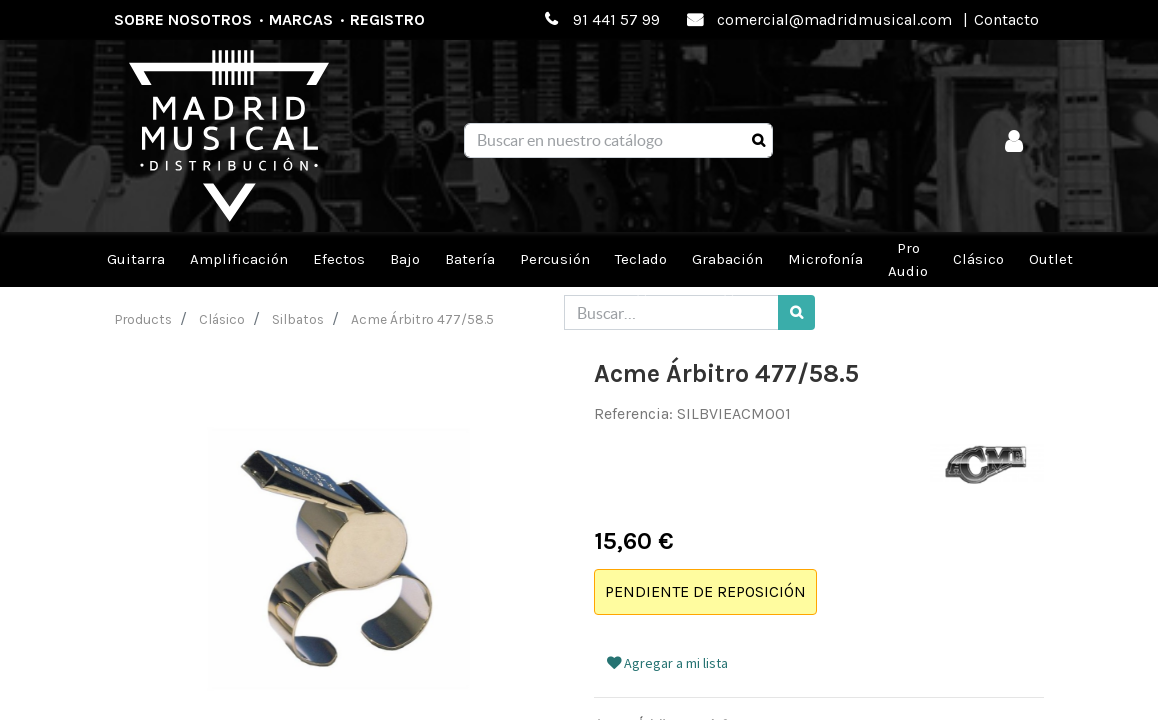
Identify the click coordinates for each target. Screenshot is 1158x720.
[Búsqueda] (758, 141)
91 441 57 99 (616, 19)
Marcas (301, 19)
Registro (387, 19)
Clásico (222, 319)
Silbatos (298, 319)
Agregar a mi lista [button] (667, 663)
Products (143, 319)
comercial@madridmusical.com (834, 19)
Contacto (1006, 19)
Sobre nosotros (183, 19)
